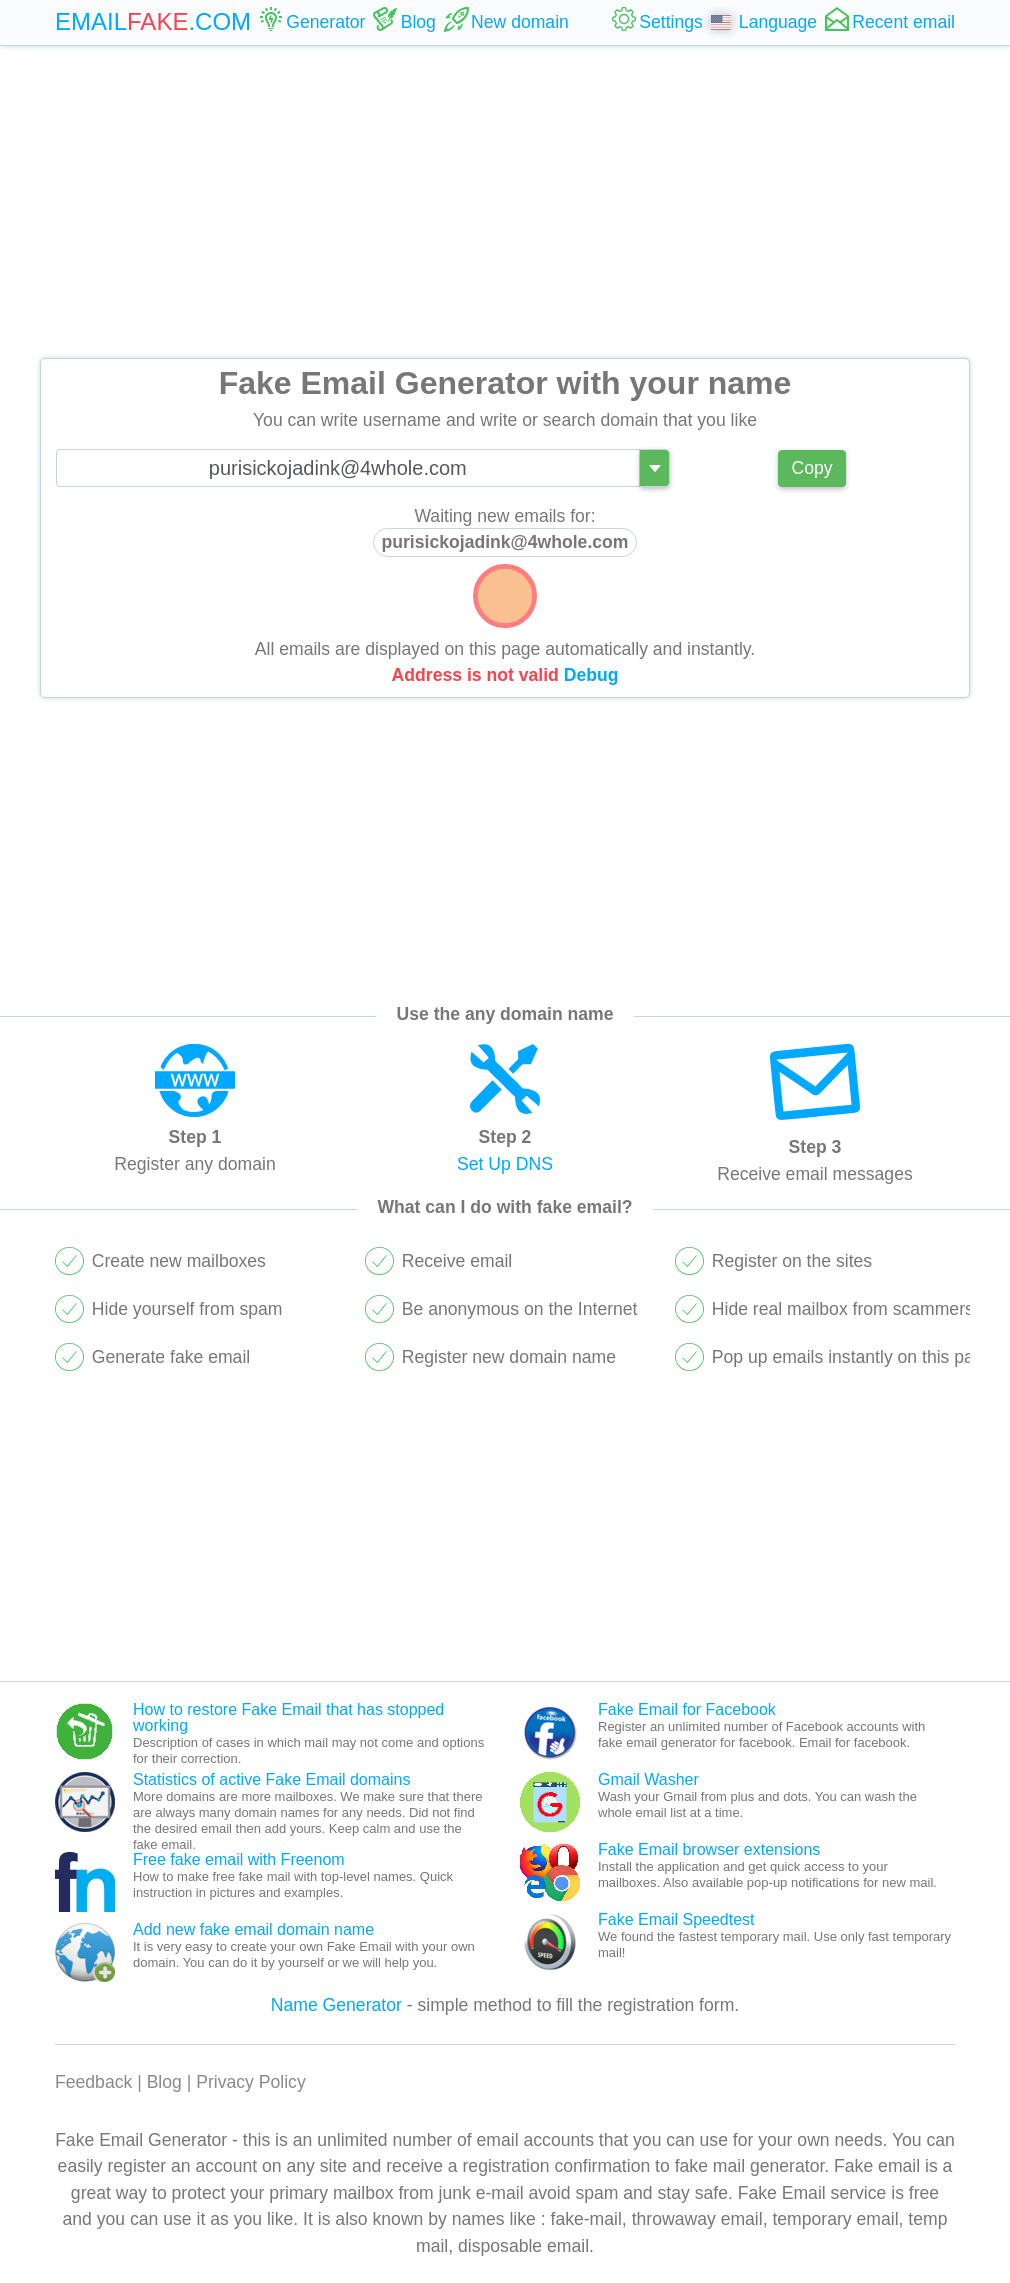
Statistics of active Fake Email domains (271, 1779)
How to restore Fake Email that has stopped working (288, 1717)
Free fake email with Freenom (239, 1859)
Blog (164, 2082)
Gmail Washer (648, 1779)
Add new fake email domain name (253, 1929)
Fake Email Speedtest (676, 1919)
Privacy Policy (251, 2082)
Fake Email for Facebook (687, 1709)
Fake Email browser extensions (709, 1849)
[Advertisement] (505, 202)
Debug (591, 675)
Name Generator (336, 2005)
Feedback (93, 2082)
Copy (811, 468)
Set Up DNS (505, 1164)
